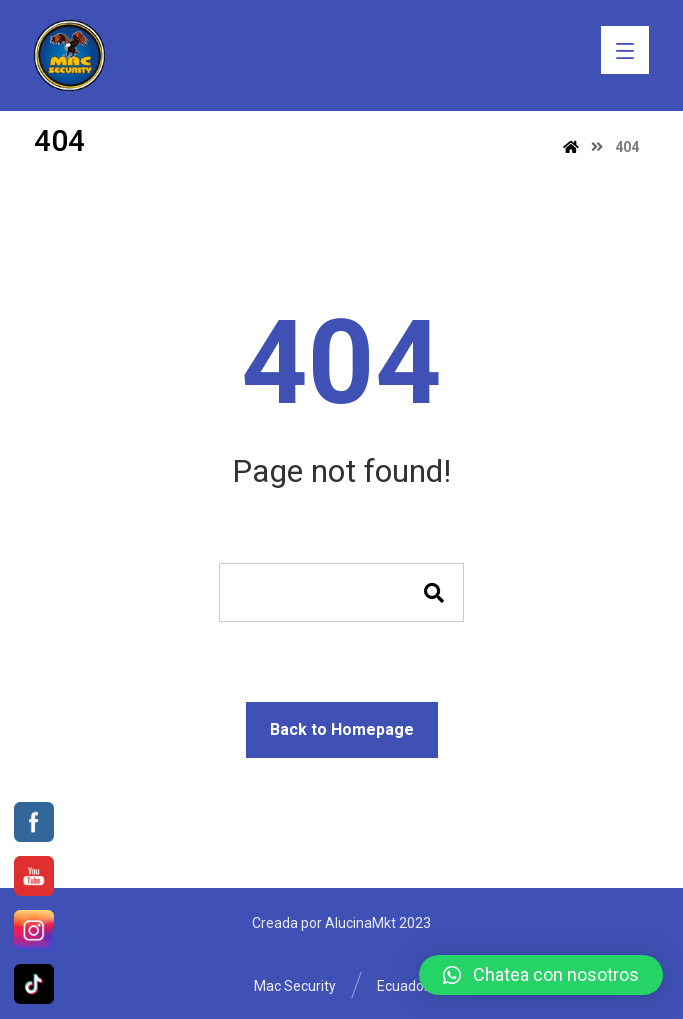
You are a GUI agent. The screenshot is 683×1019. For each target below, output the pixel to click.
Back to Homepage (342, 729)
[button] (541, 975)
